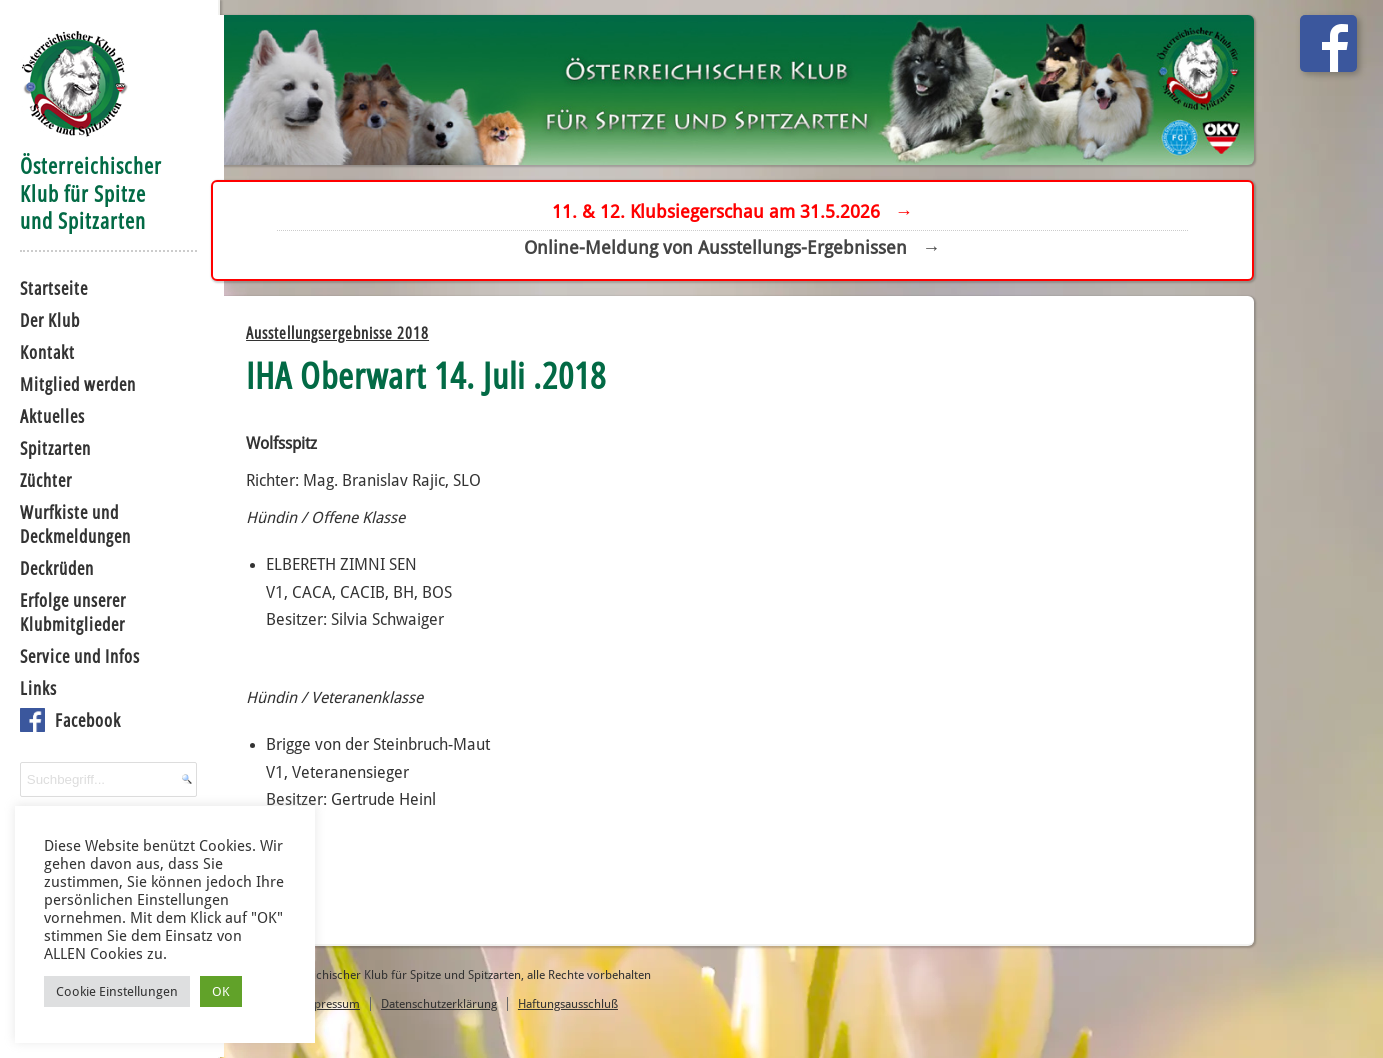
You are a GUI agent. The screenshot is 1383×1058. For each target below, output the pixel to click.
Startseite (47, 286)
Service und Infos (73, 654)
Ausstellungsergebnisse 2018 (368, 340)
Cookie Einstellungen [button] (118, 990)
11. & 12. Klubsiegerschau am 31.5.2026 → (745, 212)
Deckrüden (50, 566)
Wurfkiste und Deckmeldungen (68, 522)
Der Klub (43, 318)
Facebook (81, 718)
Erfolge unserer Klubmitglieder (66, 610)
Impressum (360, 1007)
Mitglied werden (71, 382)
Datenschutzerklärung (470, 1007)
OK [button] (222, 990)
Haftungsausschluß (599, 1007)
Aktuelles (45, 414)
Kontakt (40, 350)
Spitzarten (48, 446)
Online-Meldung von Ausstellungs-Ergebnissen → (745, 248)
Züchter (39, 478)
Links (31, 686)
